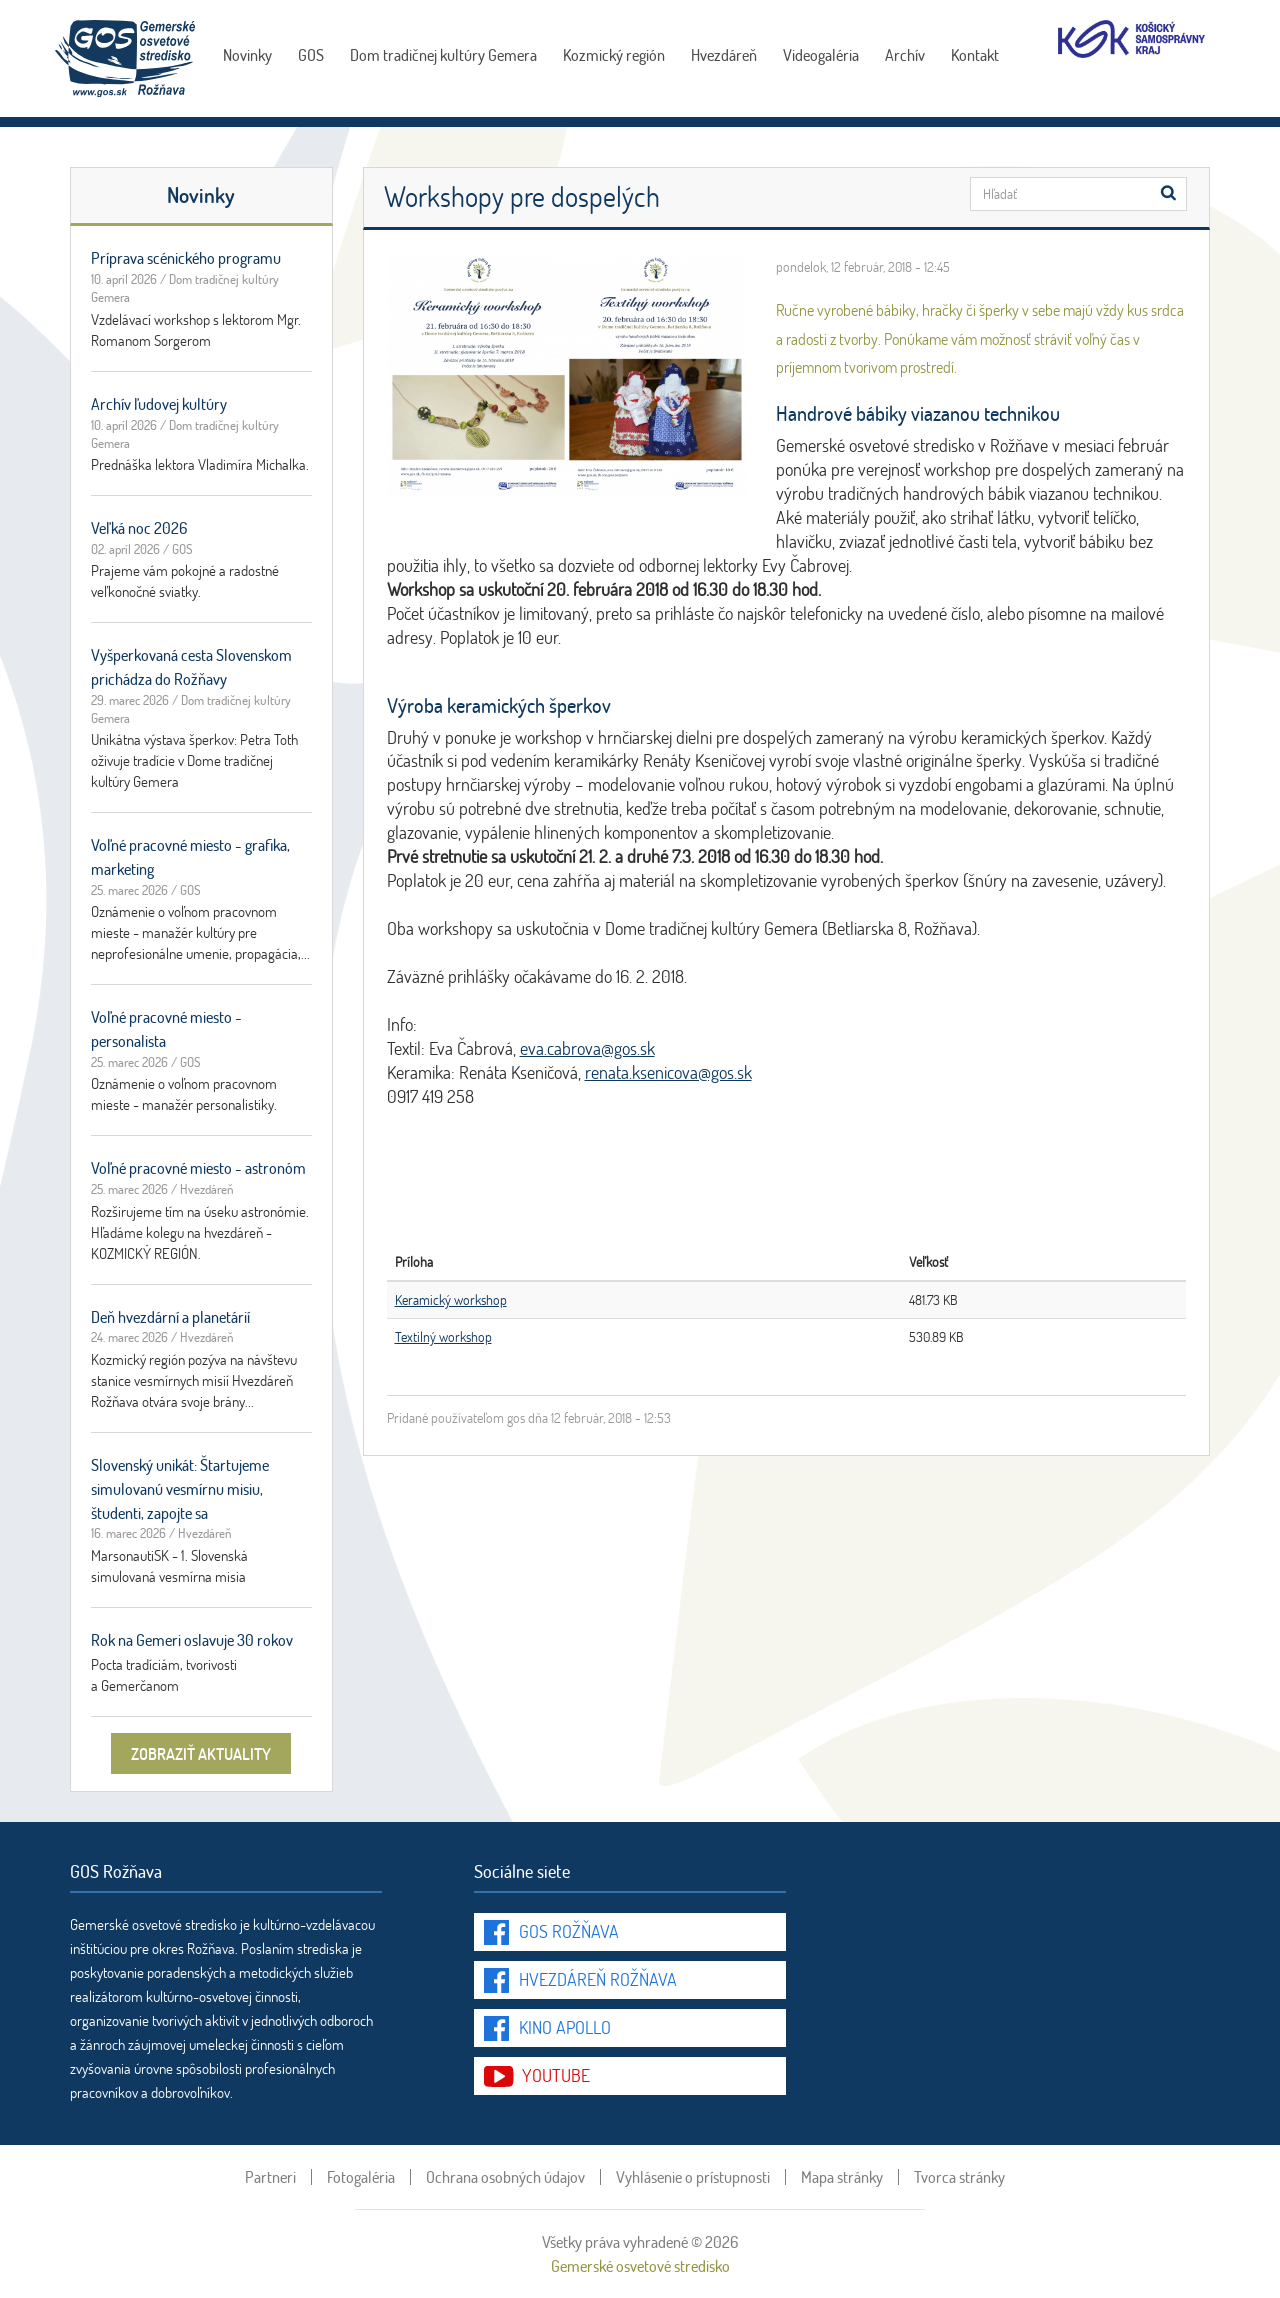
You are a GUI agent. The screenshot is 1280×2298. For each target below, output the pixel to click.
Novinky (247, 54)
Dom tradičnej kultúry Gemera (443, 54)
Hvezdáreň (724, 54)
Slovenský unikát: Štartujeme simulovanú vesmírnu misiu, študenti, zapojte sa (180, 1488)
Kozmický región (614, 54)
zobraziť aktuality (201, 1753)
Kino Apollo (565, 2027)
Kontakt (975, 54)
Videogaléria (821, 54)
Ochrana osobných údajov (505, 2177)
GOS (311, 54)
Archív (905, 54)
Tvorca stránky (959, 2177)
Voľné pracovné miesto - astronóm (198, 1167)
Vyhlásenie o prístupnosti (693, 2177)
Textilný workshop (443, 1336)
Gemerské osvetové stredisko (640, 2265)
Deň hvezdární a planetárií (170, 1316)
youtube (556, 2075)
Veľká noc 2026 (139, 527)
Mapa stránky (842, 2177)
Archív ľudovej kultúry (159, 403)
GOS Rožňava (569, 1931)
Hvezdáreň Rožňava (598, 1979)
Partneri (270, 2177)
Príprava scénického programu (186, 257)
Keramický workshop (451, 1299)
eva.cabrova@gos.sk (587, 1048)
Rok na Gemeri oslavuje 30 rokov (192, 1639)
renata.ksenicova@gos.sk (668, 1072)
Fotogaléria (361, 2177)
